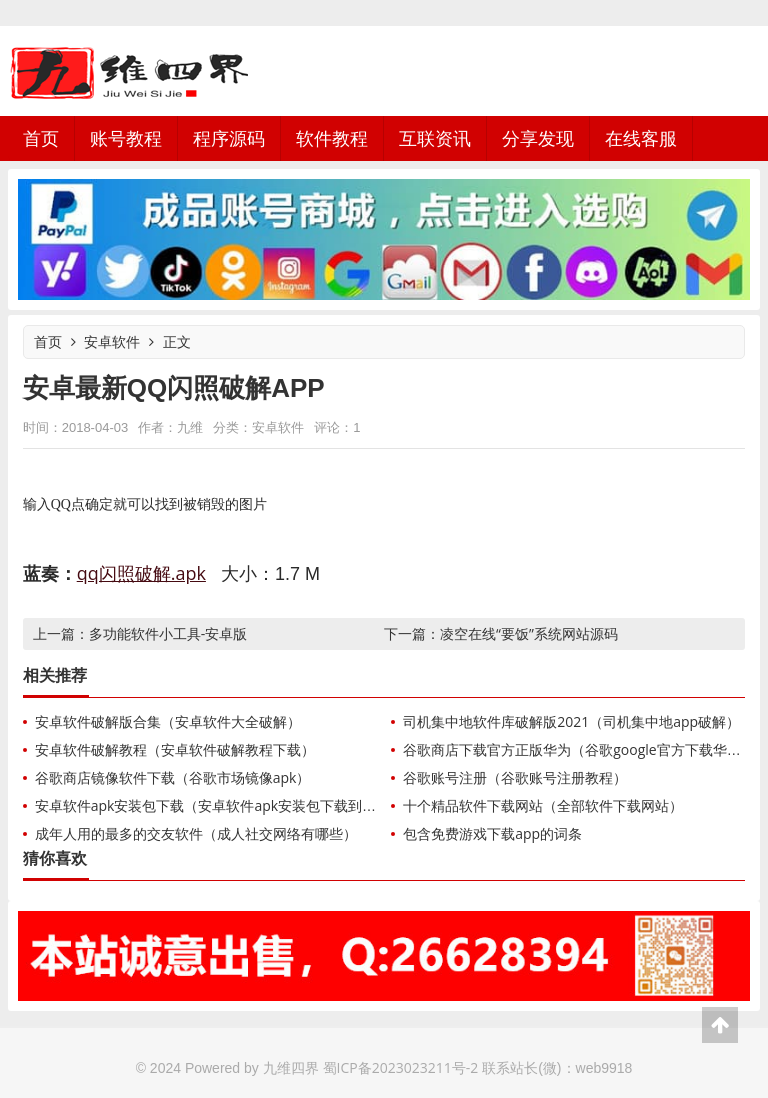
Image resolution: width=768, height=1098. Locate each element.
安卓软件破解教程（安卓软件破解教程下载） (175, 749)
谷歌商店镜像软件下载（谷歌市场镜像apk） (173, 777)
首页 (41, 138)
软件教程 (332, 138)
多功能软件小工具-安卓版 (168, 633)
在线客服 (641, 138)
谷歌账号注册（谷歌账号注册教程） (515, 777)
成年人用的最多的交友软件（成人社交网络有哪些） (196, 833)
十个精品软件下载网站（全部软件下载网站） (543, 805)
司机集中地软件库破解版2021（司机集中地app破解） (571, 721)
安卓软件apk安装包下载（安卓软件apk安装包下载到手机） (219, 805)
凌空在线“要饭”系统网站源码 (529, 633)
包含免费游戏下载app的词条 (492, 833)
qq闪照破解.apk (141, 573)
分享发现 (538, 138)
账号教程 (126, 138)
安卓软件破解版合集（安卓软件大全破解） (168, 721)
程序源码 (229, 138)
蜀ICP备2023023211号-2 (401, 1067)
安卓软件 (112, 341)
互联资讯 (435, 138)
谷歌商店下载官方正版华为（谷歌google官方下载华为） (578, 749)
